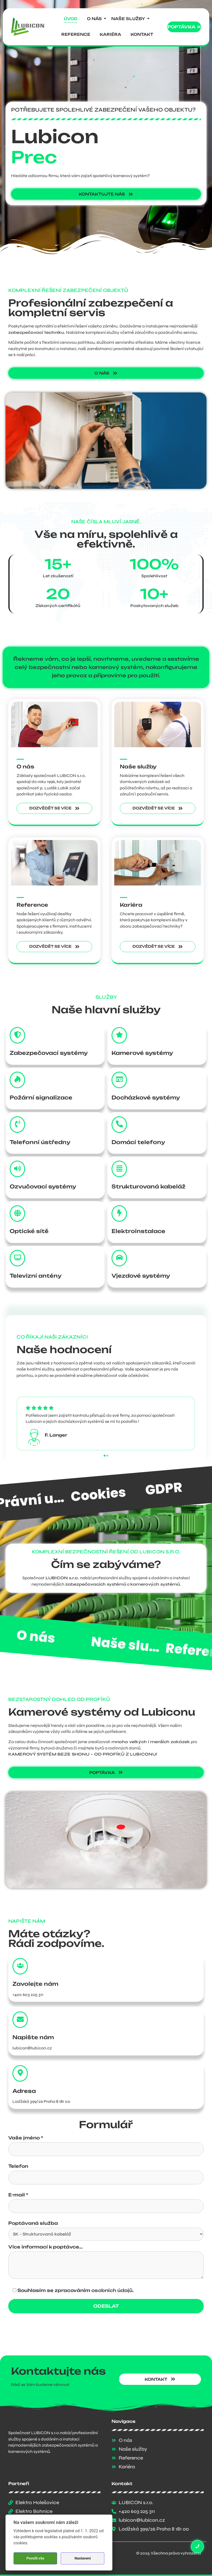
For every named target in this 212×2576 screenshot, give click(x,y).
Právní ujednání (126, 1492)
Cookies (173, 1487)
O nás (95, 18)
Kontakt (142, 34)
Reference (75, 34)
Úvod (71, 18)
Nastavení (83, 2558)
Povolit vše (35, 2558)
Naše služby (129, 18)
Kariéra (110, 34)
